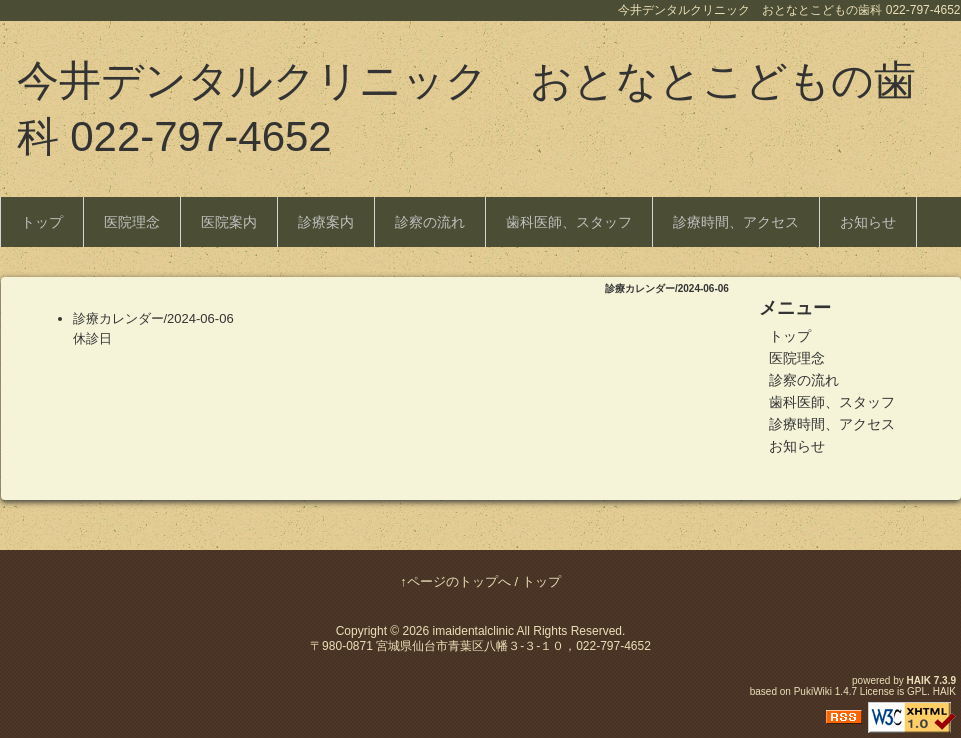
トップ (42, 222)
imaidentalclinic (473, 631)
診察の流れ (430, 222)
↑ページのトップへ (455, 581)
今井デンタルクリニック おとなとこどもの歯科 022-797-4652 (466, 108)
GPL (917, 691)
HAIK (919, 680)
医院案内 (229, 222)
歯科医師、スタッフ (569, 222)
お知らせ (868, 222)
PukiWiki (813, 691)
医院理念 (132, 222)
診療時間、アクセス (736, 222)
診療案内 (326, 222)
